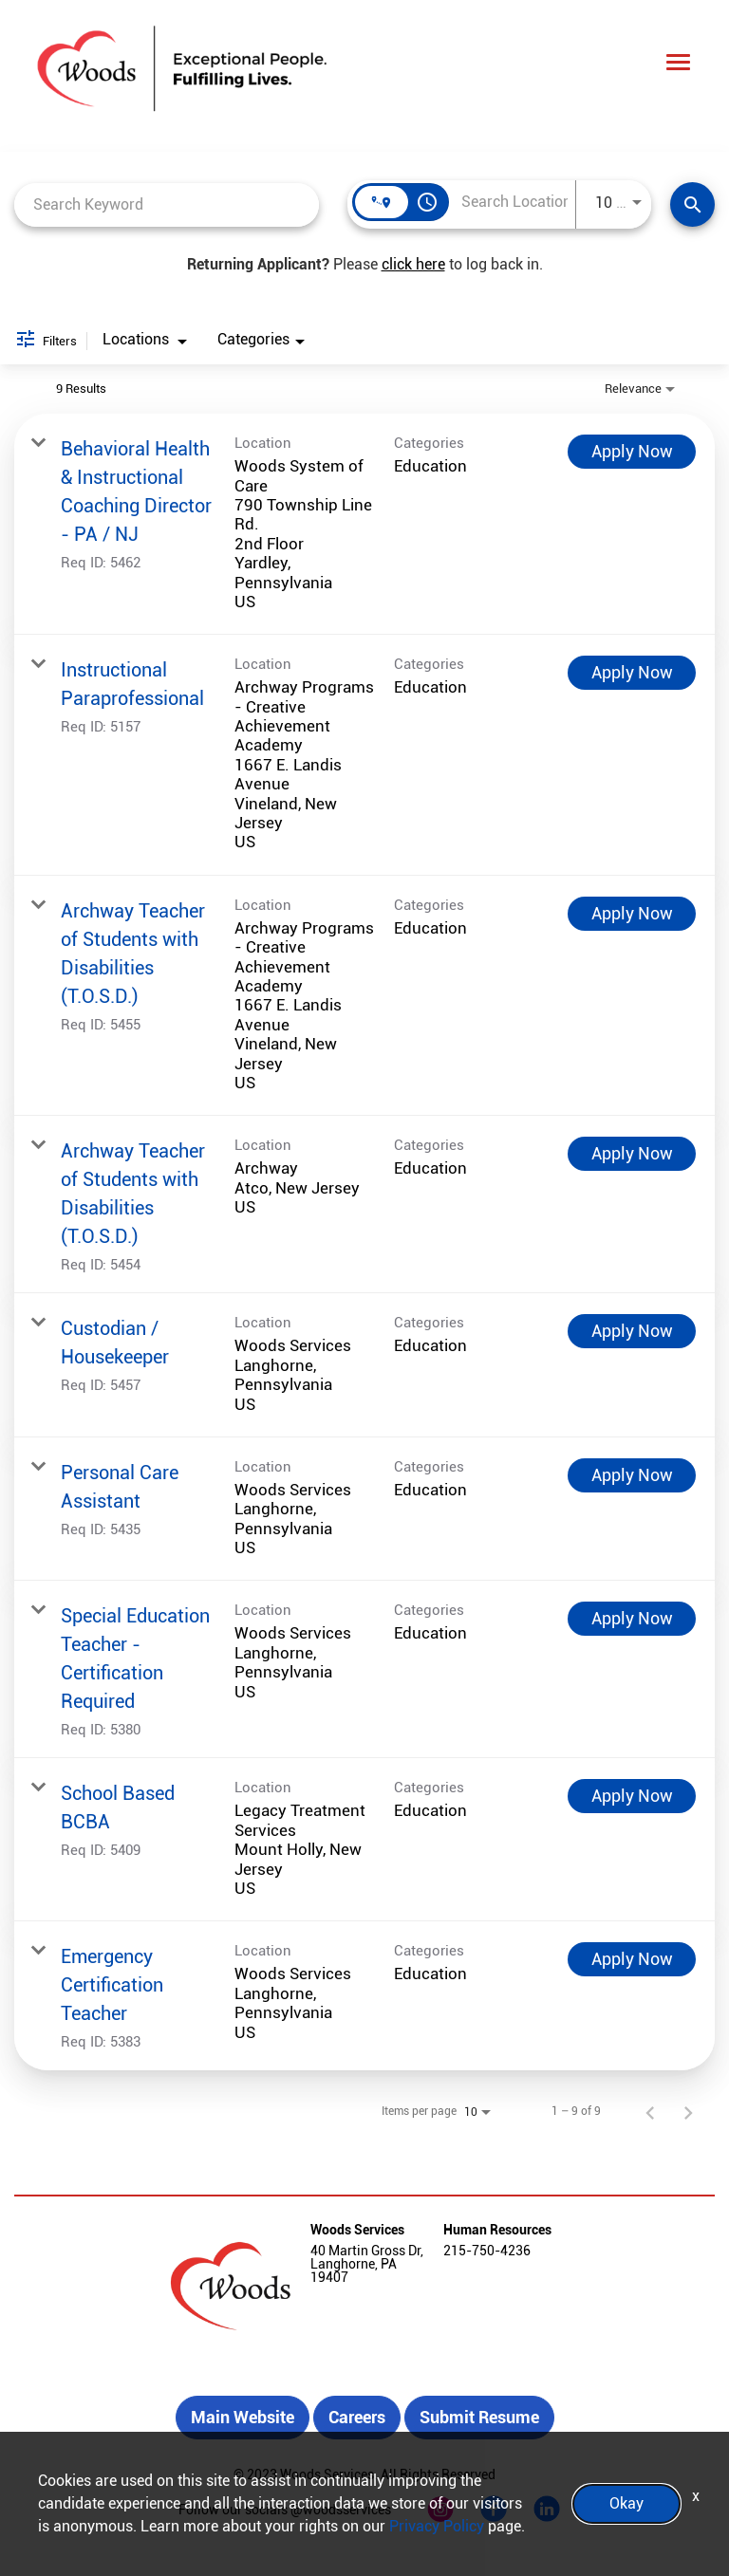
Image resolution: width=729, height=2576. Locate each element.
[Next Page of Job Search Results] (688, 2111)
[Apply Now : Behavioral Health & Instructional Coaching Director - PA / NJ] (632, 452)
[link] (364, 524)
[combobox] (166, 204)
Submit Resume (479, 2417)
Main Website (242, 2417)
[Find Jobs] (692, 204)
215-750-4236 (487, 2250)
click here (413, 264)
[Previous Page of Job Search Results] (650, 2111)
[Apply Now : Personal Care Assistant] (632, 1475)
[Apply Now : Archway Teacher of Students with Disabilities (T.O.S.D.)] (632, 914)
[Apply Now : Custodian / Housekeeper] (632, 1331)
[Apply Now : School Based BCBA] (632, 1796)
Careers (356, 2417)
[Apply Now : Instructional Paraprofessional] (632, 673)
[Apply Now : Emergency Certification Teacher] (632, 1959)
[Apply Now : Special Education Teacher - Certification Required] (632, 1619)
